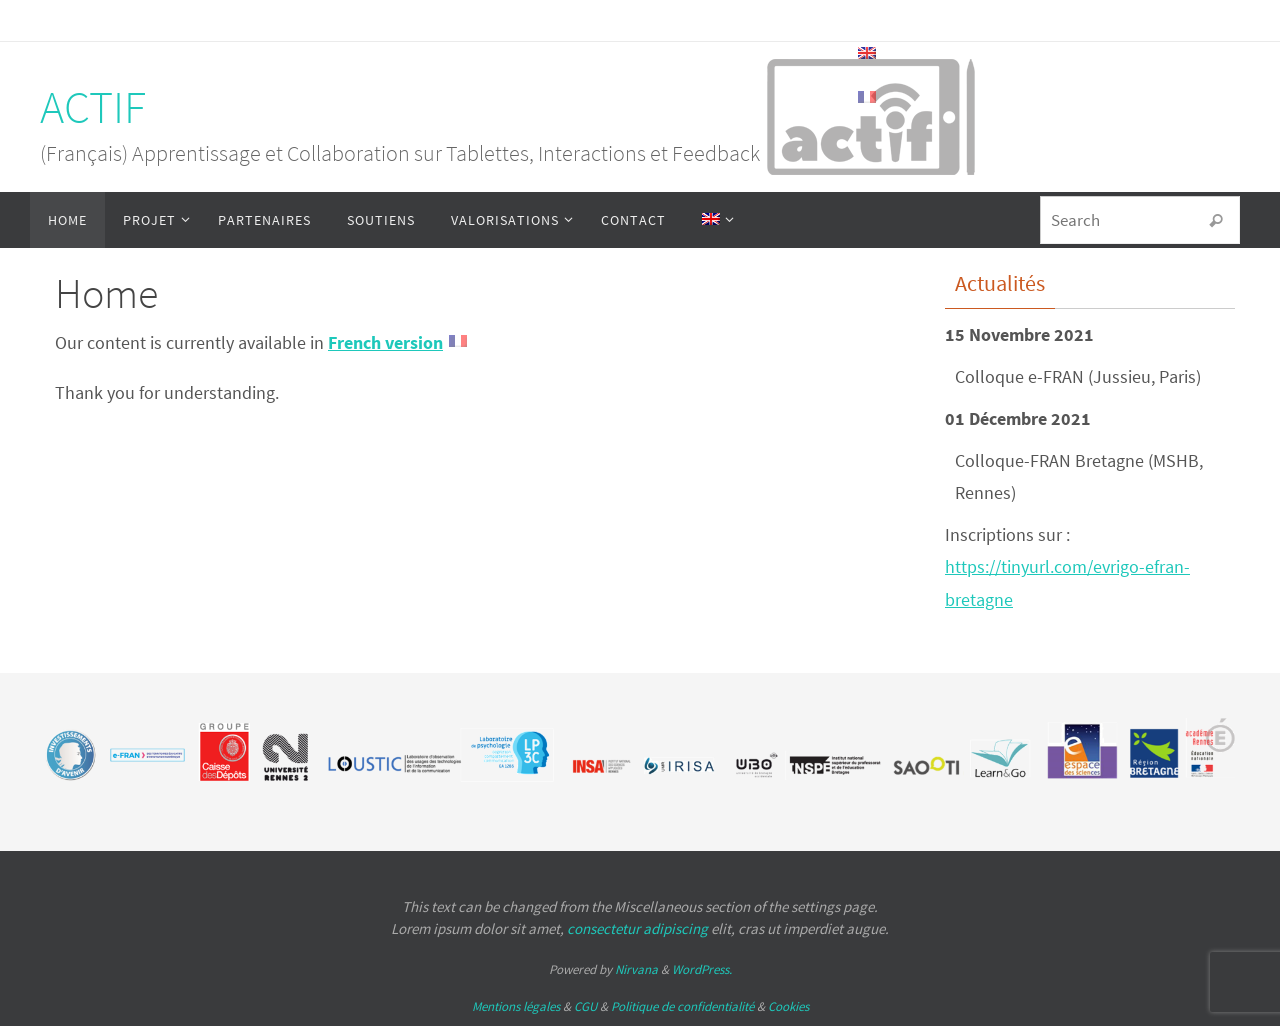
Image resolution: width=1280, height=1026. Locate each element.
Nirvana (636, 969)
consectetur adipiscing (637, 928)
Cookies (788, 1006)
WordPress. (702, 969)
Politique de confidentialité (682, 1006)
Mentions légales (516, 1006)
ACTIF (93, 107)
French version (385, 342)
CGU (585, 1006)
